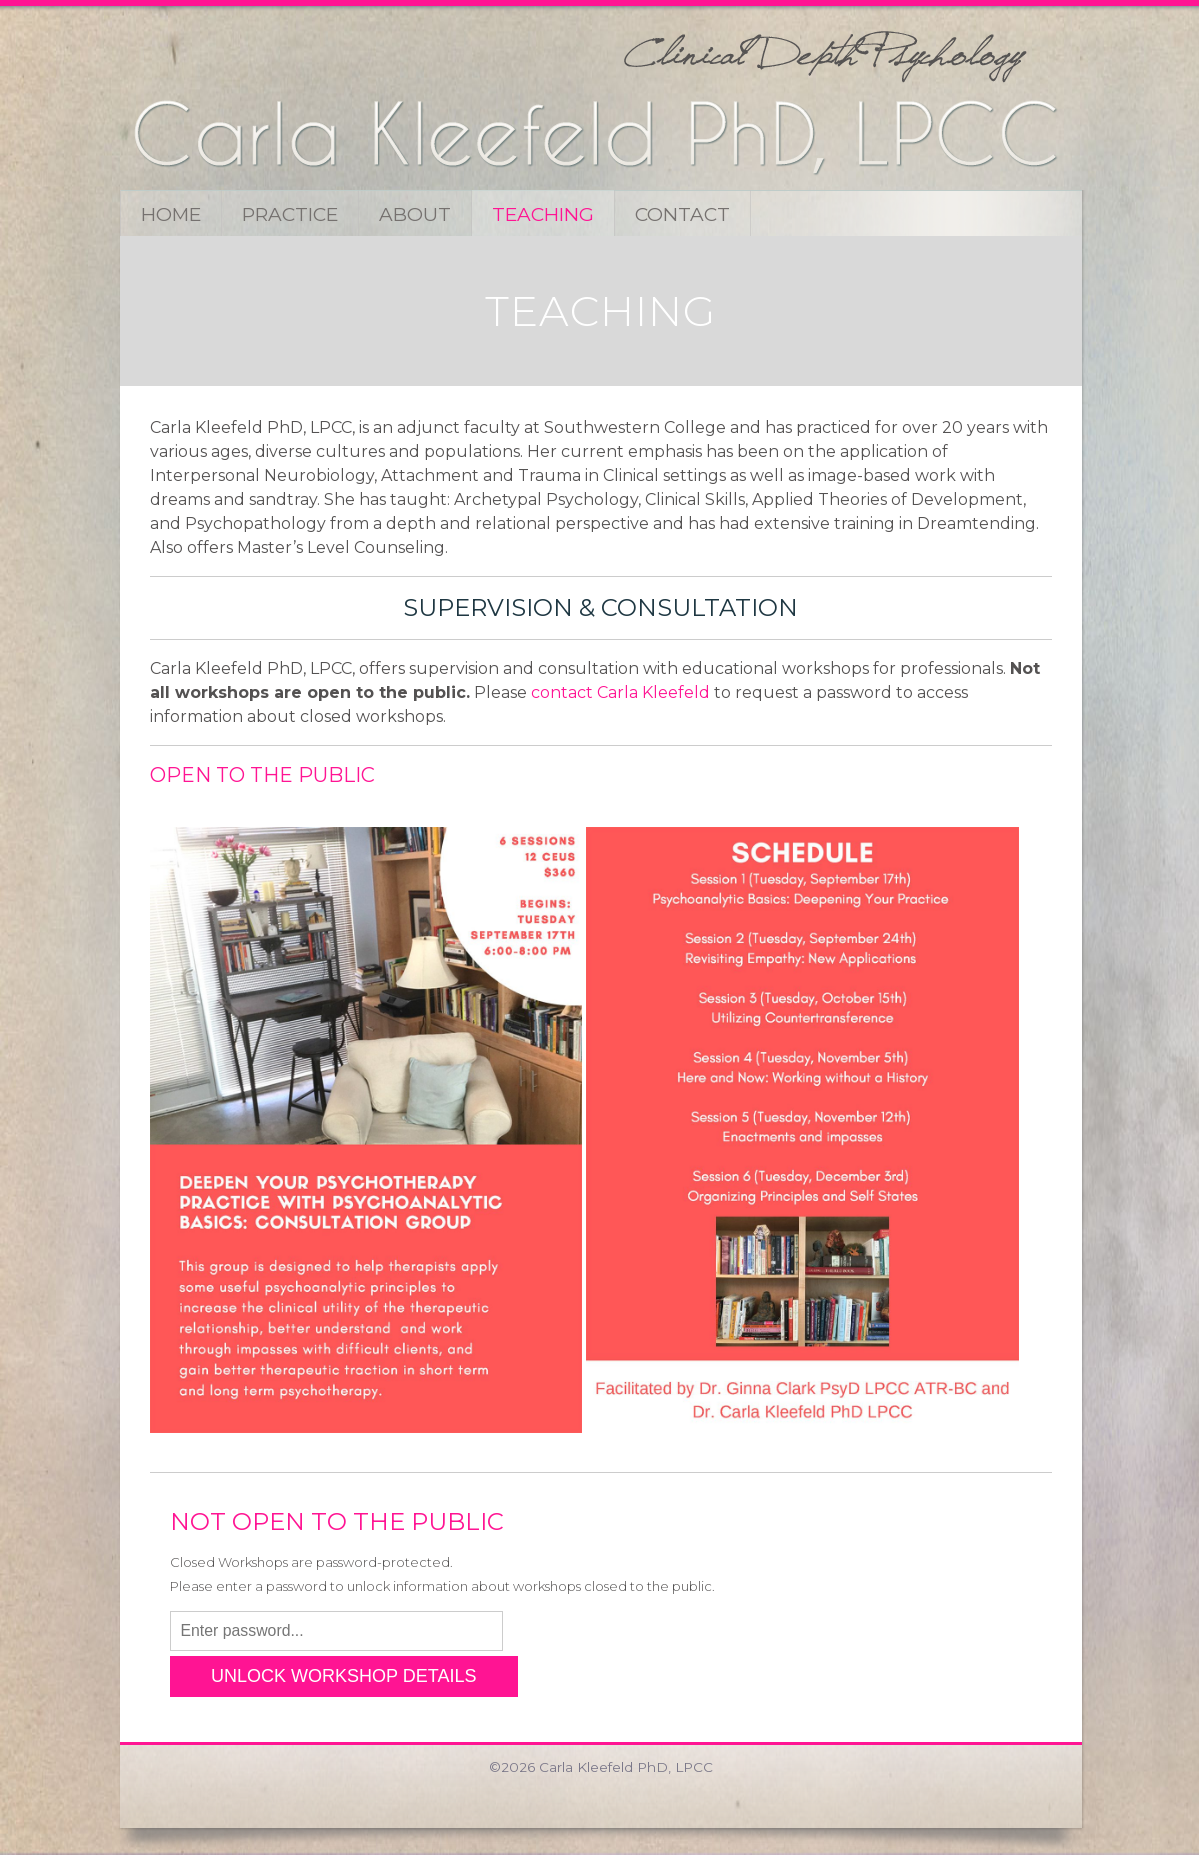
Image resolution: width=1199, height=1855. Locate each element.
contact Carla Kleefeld (620, 692)
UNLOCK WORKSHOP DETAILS (343, 1676)
